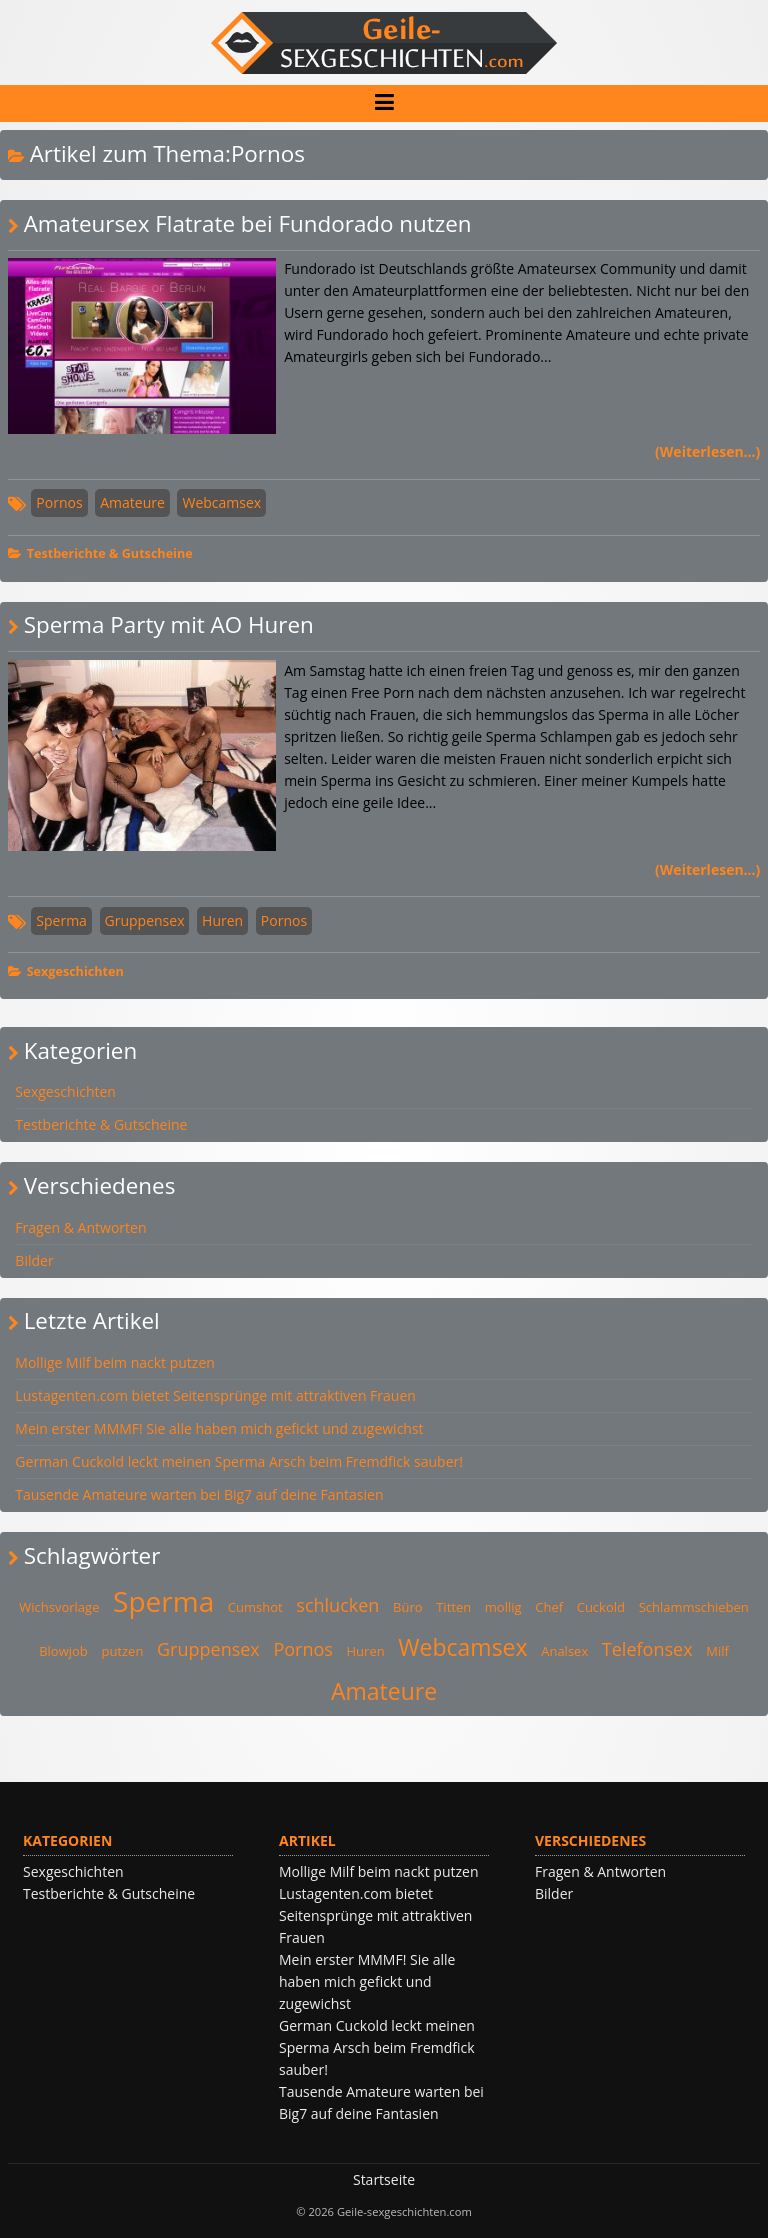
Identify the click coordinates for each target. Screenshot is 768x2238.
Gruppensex (145, 920)
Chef (549, 1607)
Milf (717, 1651)
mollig (503, 1607)
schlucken (337, 1605)
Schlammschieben (694, 1607)
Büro (408, 1607)
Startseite (384, 2179)
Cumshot (255, 1607)
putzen (122, 1651)
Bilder (34, 1260)
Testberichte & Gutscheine (110, 553)
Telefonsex (647, 1649)
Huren (222, 920)
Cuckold (601, 1607)
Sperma (61, 920)
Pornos (59, 502)
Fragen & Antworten (80, 1227)
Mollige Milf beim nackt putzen (115, 1362)
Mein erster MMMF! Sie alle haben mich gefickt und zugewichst (219, 1428)
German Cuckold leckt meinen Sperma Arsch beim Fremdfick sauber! (239, 1461)
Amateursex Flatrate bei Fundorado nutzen (248, 223)
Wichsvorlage (59, 1607)
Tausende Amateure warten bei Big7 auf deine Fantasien (199, 1494)
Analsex (564, 1651)
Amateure (132, 502)
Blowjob (63, 1651)
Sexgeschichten (75, 971)
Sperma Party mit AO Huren (169, 624)
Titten (453, 1607)
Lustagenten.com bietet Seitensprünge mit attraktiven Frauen (215, 1395)
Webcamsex (221, 502)
